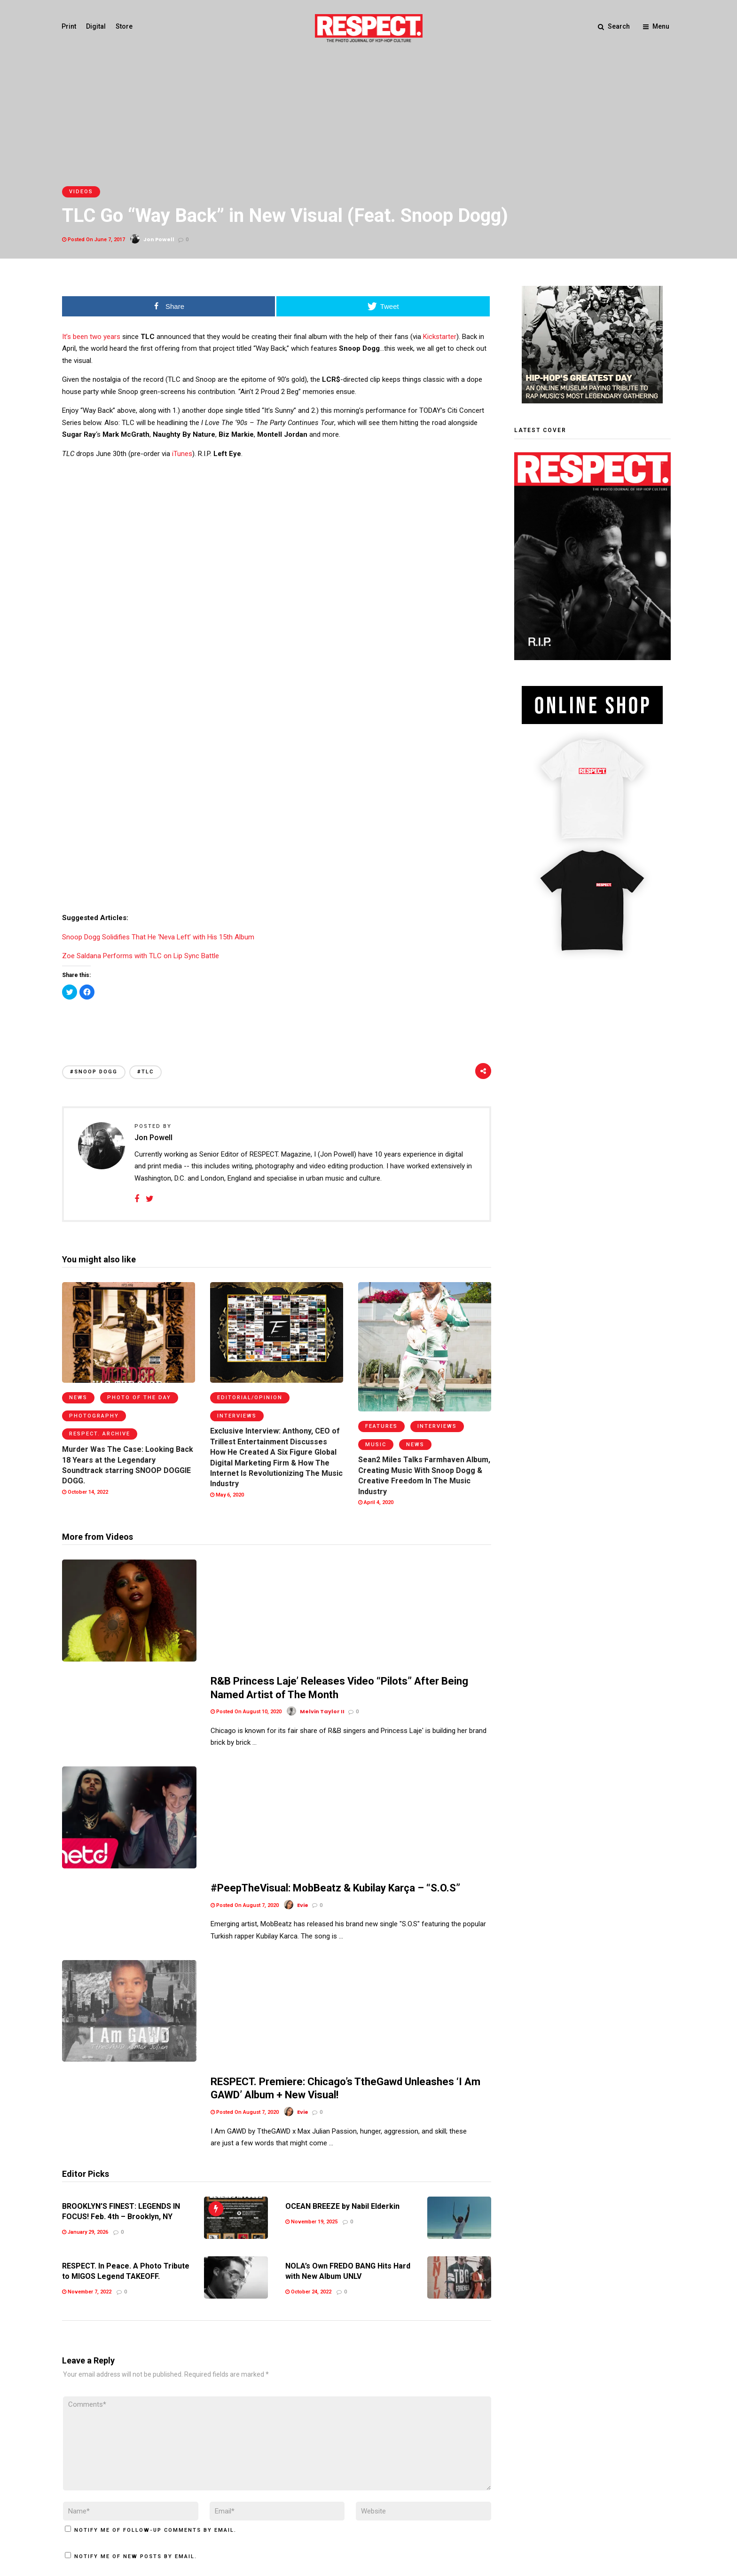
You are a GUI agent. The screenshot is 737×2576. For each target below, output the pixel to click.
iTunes (182, 453)
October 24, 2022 (308, 2055)
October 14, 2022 (85, 1492)
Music (375, 1445)
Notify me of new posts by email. (135, 2319)
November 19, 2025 (311, 1984)
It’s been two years (91, 336)
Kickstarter (439, 336)
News (78, 1397)
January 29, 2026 (85, 1995)
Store (124, 26)
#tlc (145, 1072)
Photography (94, 1416)
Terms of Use (83, 2509)
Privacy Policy (132, 2509)
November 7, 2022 (86, 2055)
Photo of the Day (139, 1397)
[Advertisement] (276, 1021)
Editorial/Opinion (249, 1397)
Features (381, 1426)
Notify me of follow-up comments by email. (155, 2293)
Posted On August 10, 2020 (246, 1601)
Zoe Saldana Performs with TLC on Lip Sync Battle (140, 956)
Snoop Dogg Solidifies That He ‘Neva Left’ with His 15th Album (158, 937)
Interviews (237, 1416)
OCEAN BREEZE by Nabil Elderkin (342, 1968)
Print (69, 26)
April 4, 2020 (375, 1502)
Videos (81, 192)
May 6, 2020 (227, 1495)
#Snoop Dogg (94, 1072)
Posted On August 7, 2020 (245, 1711)
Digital (96, 26)
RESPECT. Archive (99, 1434)
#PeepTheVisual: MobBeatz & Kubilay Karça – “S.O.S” (335, 1694)
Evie (302, 1847)
